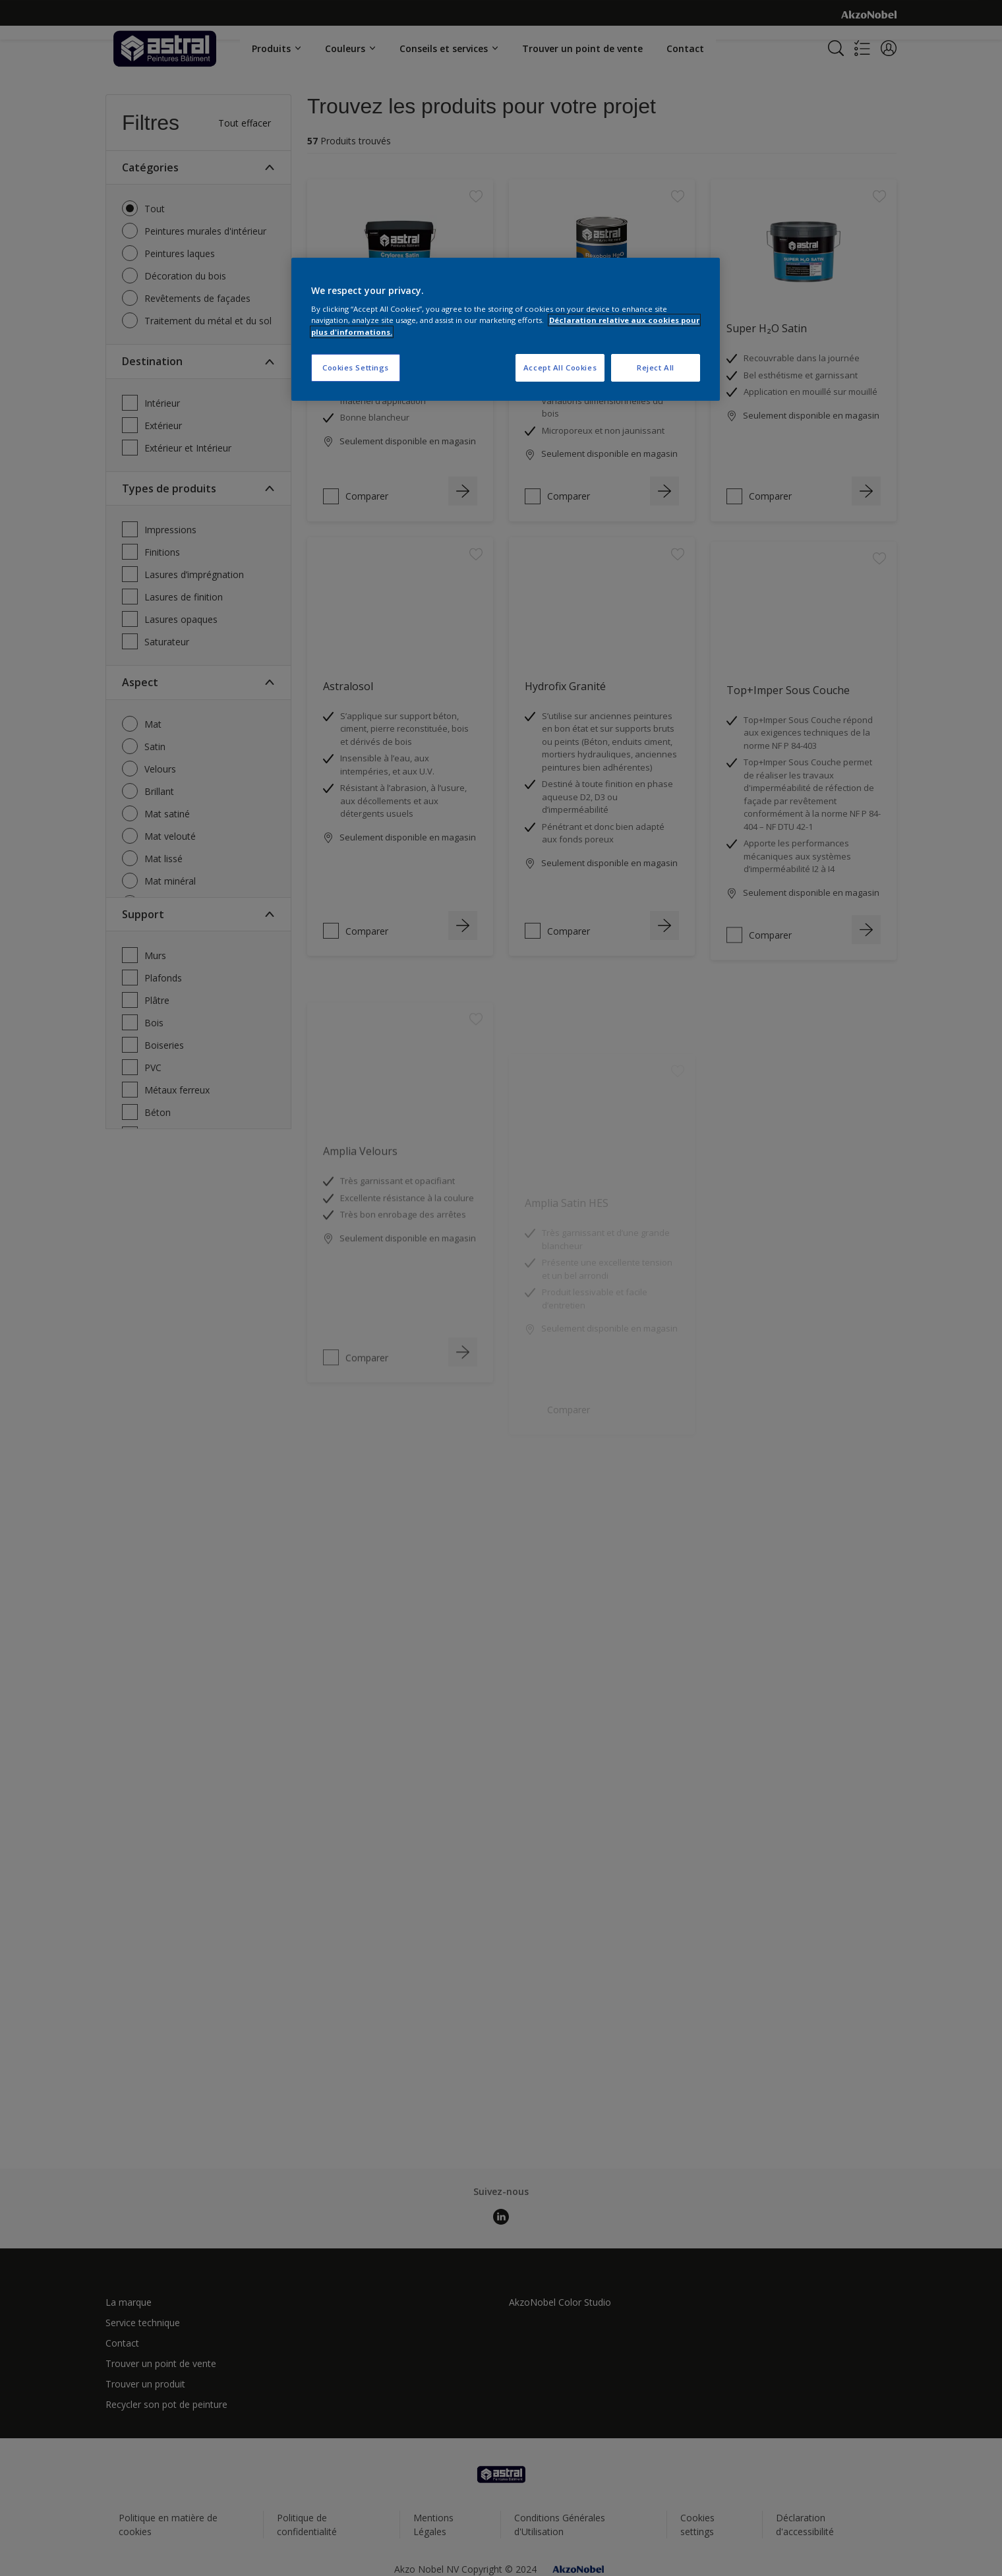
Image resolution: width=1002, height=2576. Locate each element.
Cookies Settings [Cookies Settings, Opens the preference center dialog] (355, 367)
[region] (505, 329)
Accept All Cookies (560, 367)
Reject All (655, 367)
